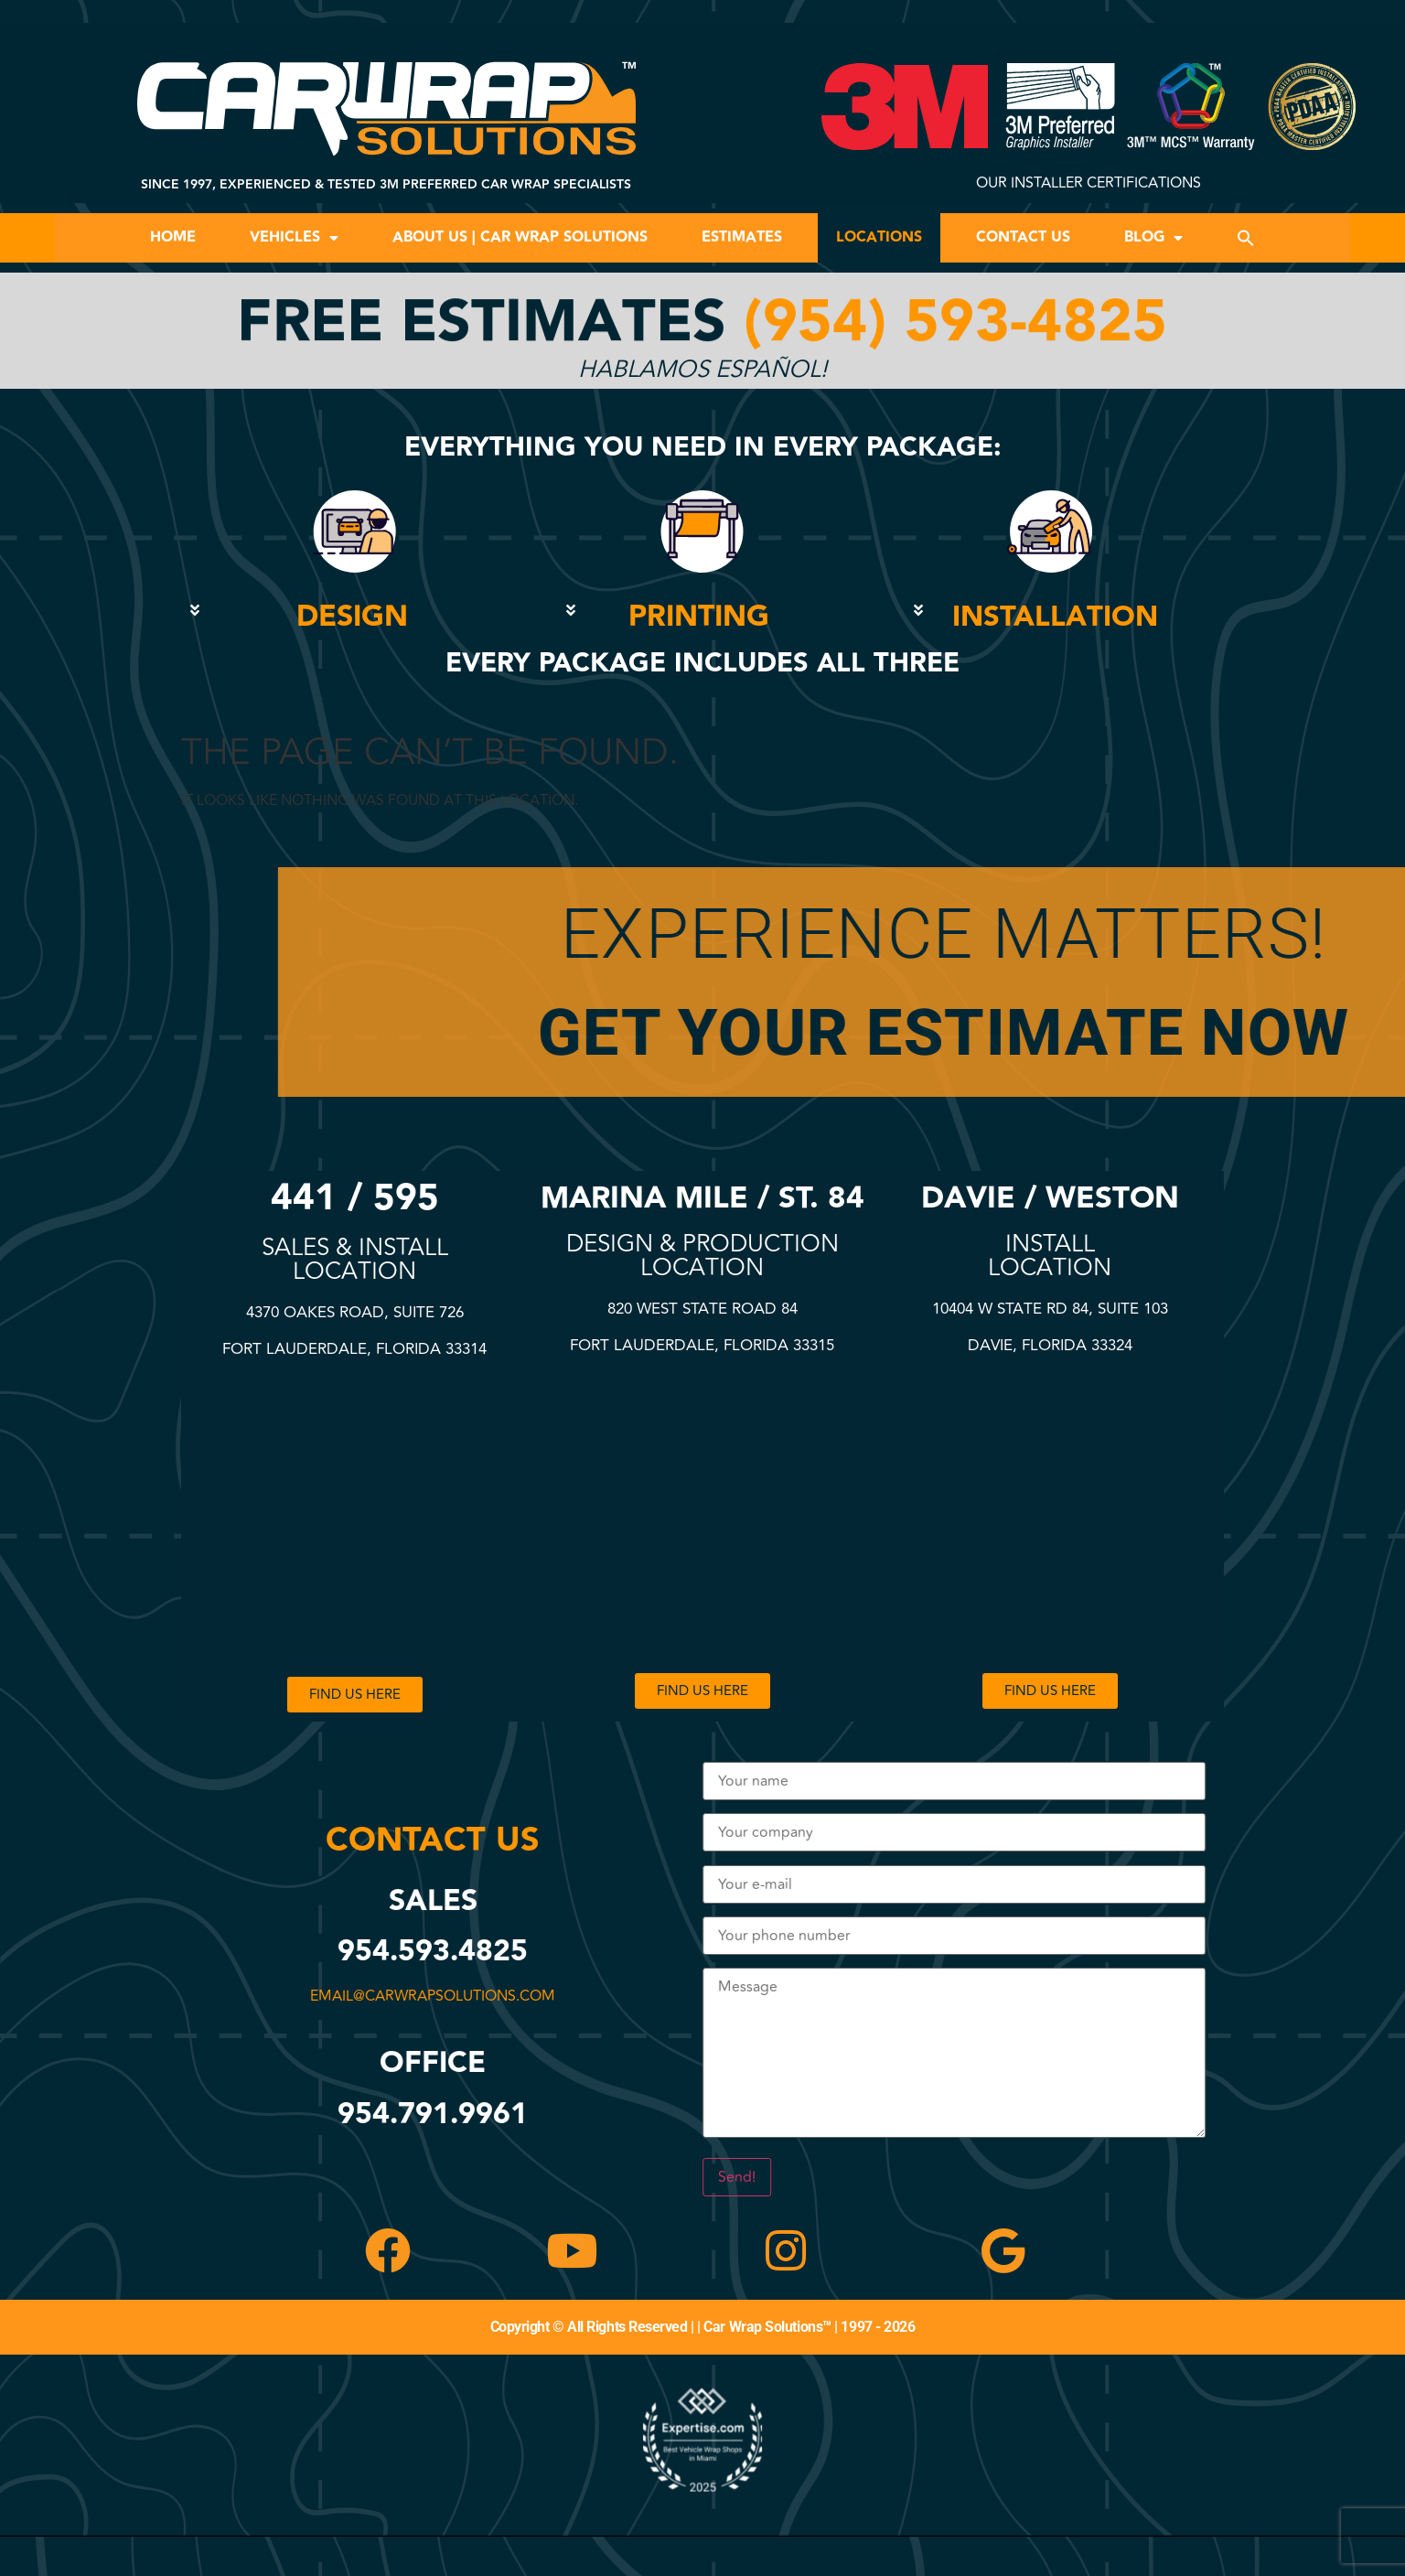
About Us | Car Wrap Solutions (520, 237)
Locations (879, 237)
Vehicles (294, 237)
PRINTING (698, 617)
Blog (1153, 237)
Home (173, 237)
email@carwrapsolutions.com (441, 1996)
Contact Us (1023, 237)
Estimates (742, 237)
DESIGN (352, 617)
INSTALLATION (1055, 617)
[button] (1245, 238)
